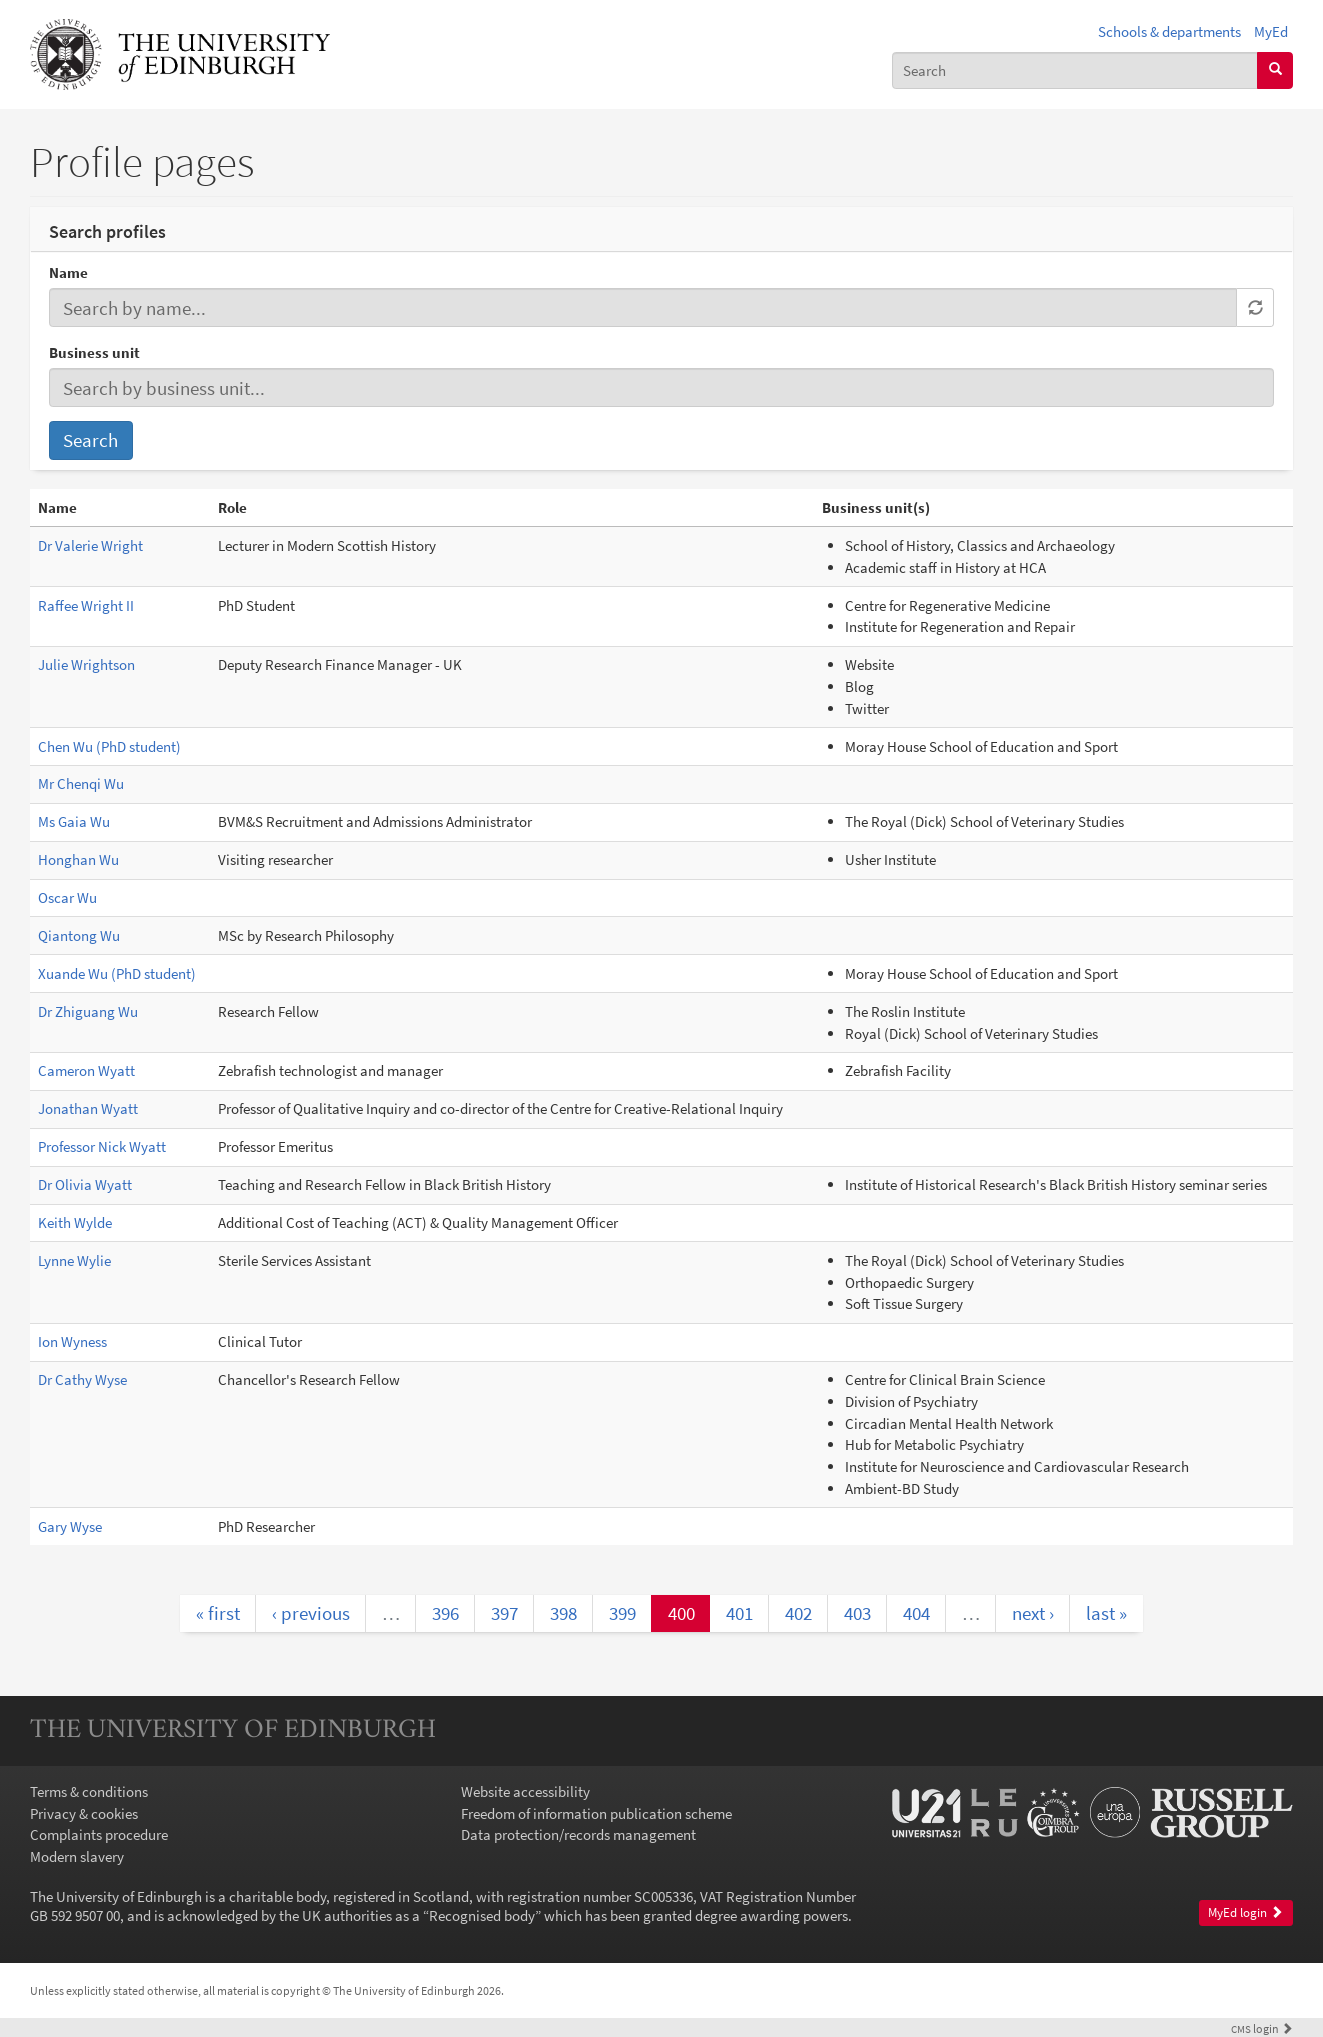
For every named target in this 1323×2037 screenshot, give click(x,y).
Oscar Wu (67, 897)
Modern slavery (77, 1856)
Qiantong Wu (79, 935)
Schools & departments (1169, 31)
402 (798, 1613)
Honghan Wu (78, 859)
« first (218, 1613)
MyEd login (1245, 1912)
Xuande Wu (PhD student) (117, 973)
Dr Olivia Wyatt (85, 1184)
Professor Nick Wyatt (102, 1146)
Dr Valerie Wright (90, 545)
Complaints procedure (99, 1834)
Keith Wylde (75, 1222)
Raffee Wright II (86, 605)
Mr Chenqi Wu (81, 783)
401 (739, 1613)
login (1262, 2028)
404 (916, 1613)
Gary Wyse (70, 1526)
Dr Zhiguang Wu (88, 1011)
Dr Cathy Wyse (82, 1379)
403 (857, 1613)
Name (68, 272)
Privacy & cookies (84, 1813)
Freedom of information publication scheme (596, 1813)
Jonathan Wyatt (88, 1108)
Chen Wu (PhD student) (109, 746)
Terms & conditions (89, 1791)
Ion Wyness (72, 1341)
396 (445, 1613)
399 (622, 1613)
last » (1106, 1613)
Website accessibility (525, 1791)
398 (563, 1613)
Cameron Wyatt (86, 1070)
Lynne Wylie (74, 1260)
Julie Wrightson (86, 664)
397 (504, 1613)
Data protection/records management (578, 1834)
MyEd (1271, 31)
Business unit (94, 352)
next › (1033, 1613)
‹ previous (311, 1613)
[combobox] (1075, 70)
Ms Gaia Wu (74, 821)
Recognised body (482, 1915)
